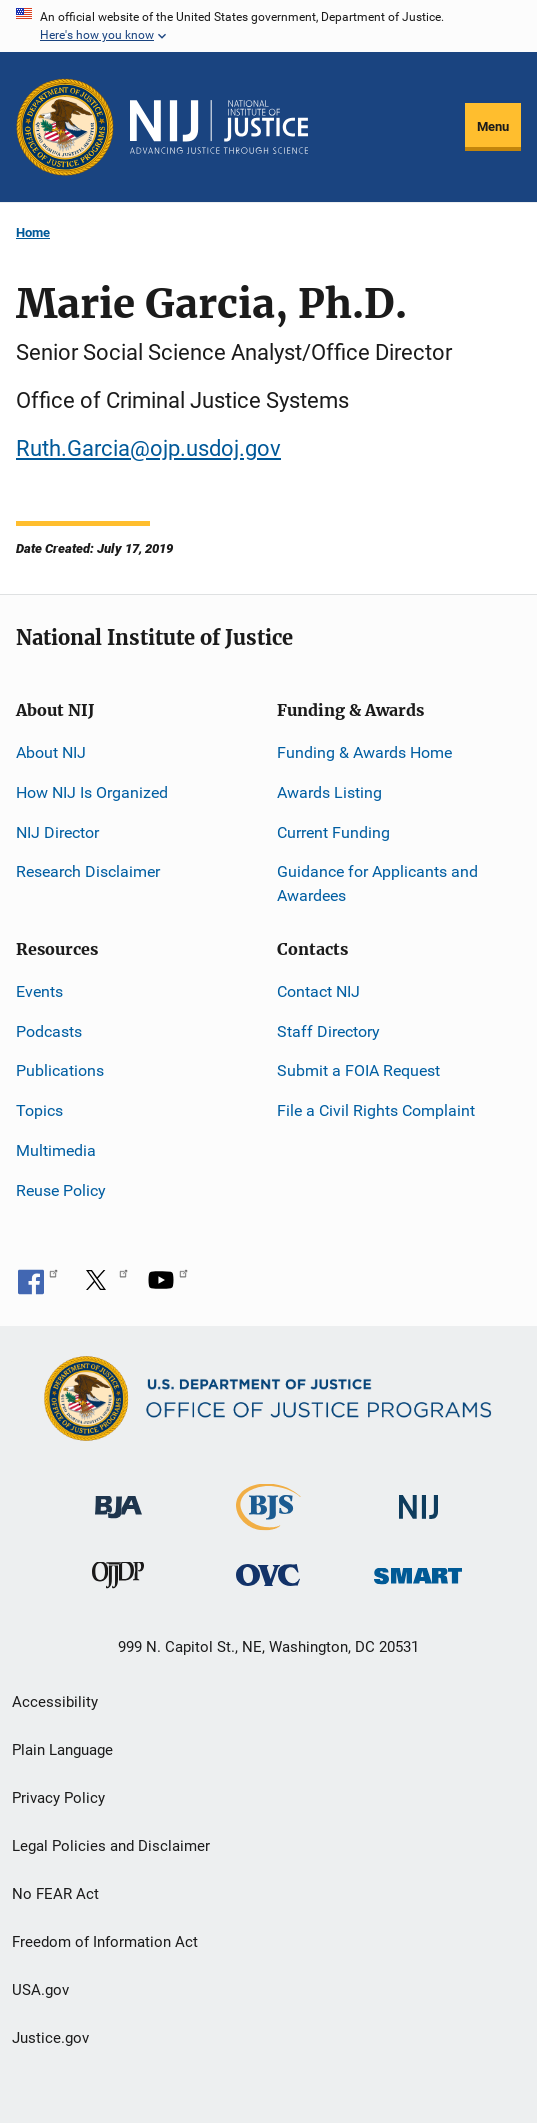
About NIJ (51, 752)
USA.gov (40, 1990)
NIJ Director (57, 832)
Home (33, 232)
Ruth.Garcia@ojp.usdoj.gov (148, 448)
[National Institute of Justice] (419, 1497)
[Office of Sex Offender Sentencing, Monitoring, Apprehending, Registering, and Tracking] (418, 1570)
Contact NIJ (318, 991)
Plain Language (62, 1750)
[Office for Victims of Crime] (268, 1574)
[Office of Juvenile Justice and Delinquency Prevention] (118, 1579)
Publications (60, 1070)
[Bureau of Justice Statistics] (268, 1520)
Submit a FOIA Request (358, 1070)
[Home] (219, 127)
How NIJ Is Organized (92, 792)
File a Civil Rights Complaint (376, 1110)
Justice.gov (50, 2038)
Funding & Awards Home (364, 752)
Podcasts (49, 1031)
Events (39, 991)
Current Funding (333, 832)
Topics (39, 1110)
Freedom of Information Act (105, 1942)
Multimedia (56, 1150)
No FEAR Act (55, 1894)
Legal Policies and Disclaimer (111, 1846)
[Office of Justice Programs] (65, 127)
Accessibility (55, 1702)
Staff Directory (328, 1031)
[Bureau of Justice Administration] (118, 1496)
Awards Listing (329, 792)
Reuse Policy (61, 1190)
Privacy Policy (58, 1798)
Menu (493, 126)
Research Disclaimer (88, 871)
